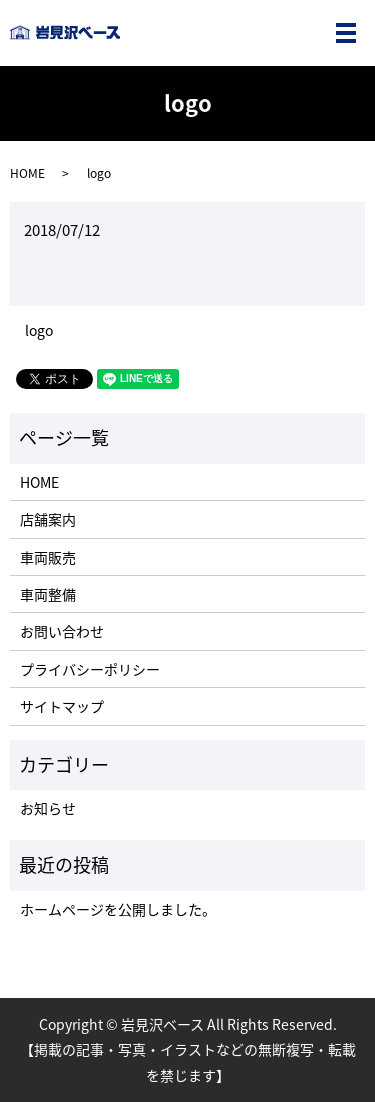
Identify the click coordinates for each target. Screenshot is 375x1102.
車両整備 (48, 594)
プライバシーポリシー (90, 669)
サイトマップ (62, 706)
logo (39, 330)
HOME (27, 173)
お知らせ (48, 808)
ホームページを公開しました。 (118, 909)
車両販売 (48, 557)
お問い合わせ (62, 631)
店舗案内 (48, 519)
